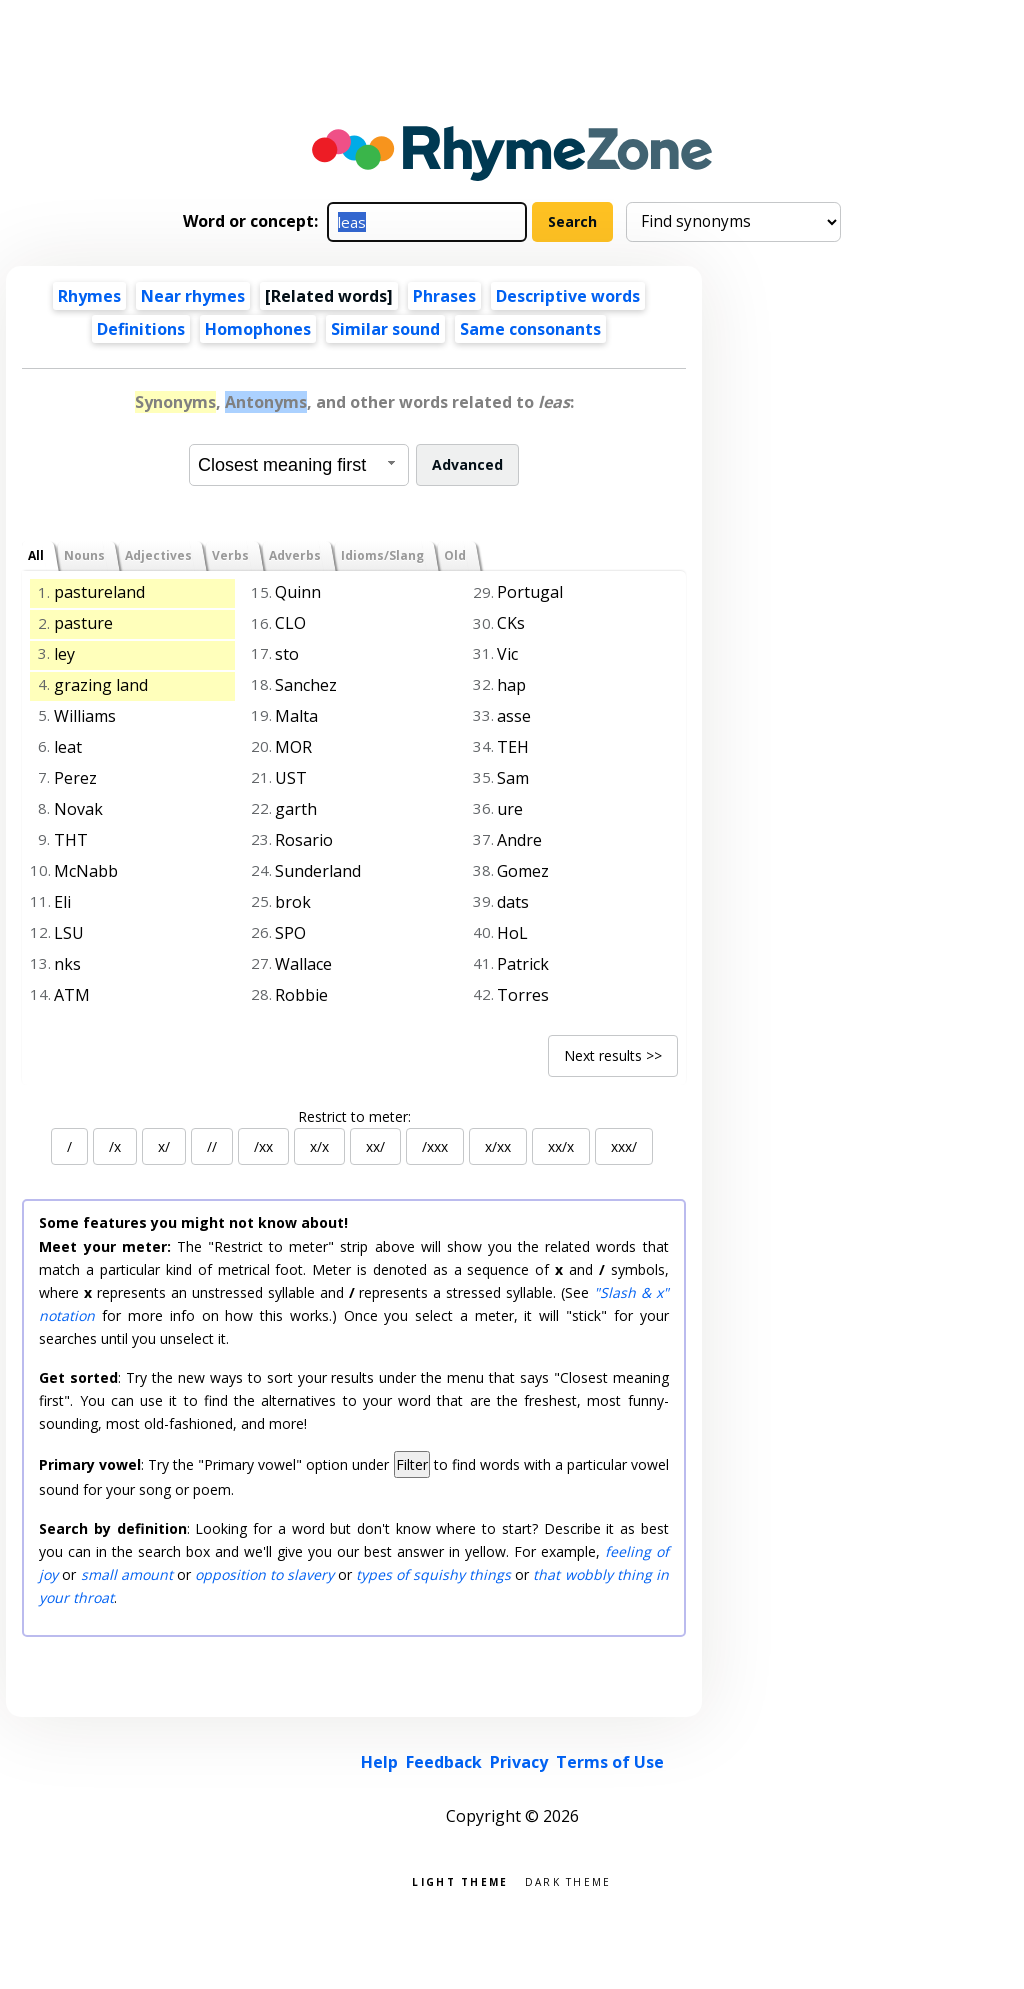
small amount (127, 1574)
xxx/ (624, 1146)
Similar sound (385, 329)
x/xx (498, 1146)
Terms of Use (610, 1762)
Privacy (519, 1762)
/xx (263, 1146)
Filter (412, 1464)
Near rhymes (193, 296)
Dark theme (568, 1880)
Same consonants (530, 329)
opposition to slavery (264, 1574)
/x (115, 1146)
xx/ (375, 1146)
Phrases (444, 296)
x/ (164, 1146)
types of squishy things (433, 1574)
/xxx (435, 1146)
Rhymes (89, 296)
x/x (319, 1146)
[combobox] (299, 465)
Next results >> (613, 1055)
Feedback (444, 1762)
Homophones (258, 329)
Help (379, 1762)
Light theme (460, 1880)
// (212, 1146)
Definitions (141, 329)
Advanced (467, 464)
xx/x (561, 1146)
